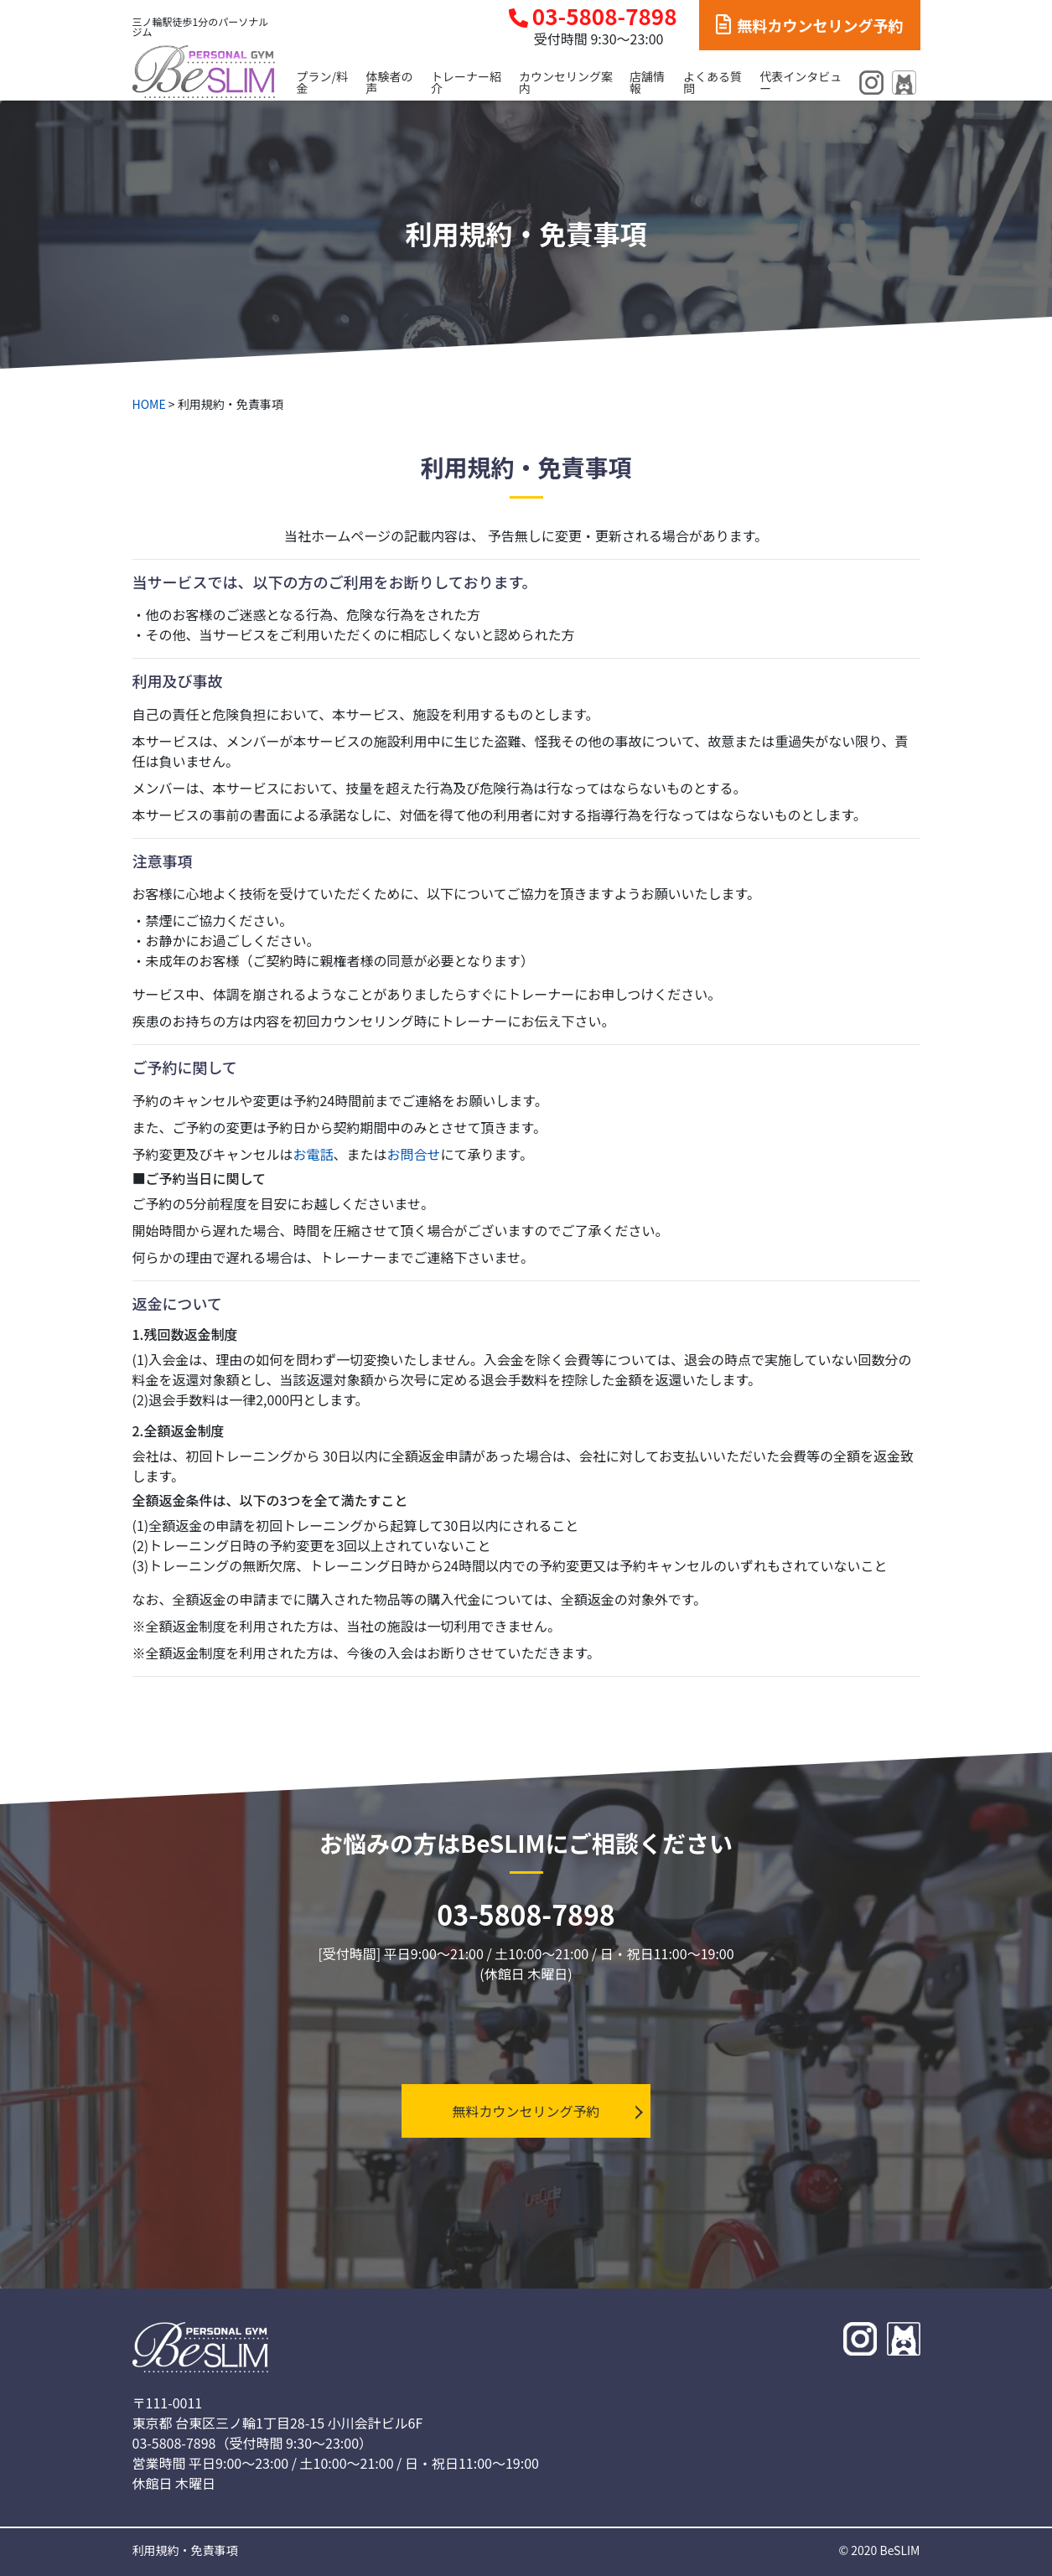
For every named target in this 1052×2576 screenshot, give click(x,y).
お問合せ (414, 1154)
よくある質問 (712, 82)
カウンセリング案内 (566, 82)
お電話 (313, 1154)
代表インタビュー (800, 82)
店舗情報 (647, 82)
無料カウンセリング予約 (810, 25)
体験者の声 (388, 82)
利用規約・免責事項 (185, 2550)
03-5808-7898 (593, 16)
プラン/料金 (322, 82)
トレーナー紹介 (466, 82)
